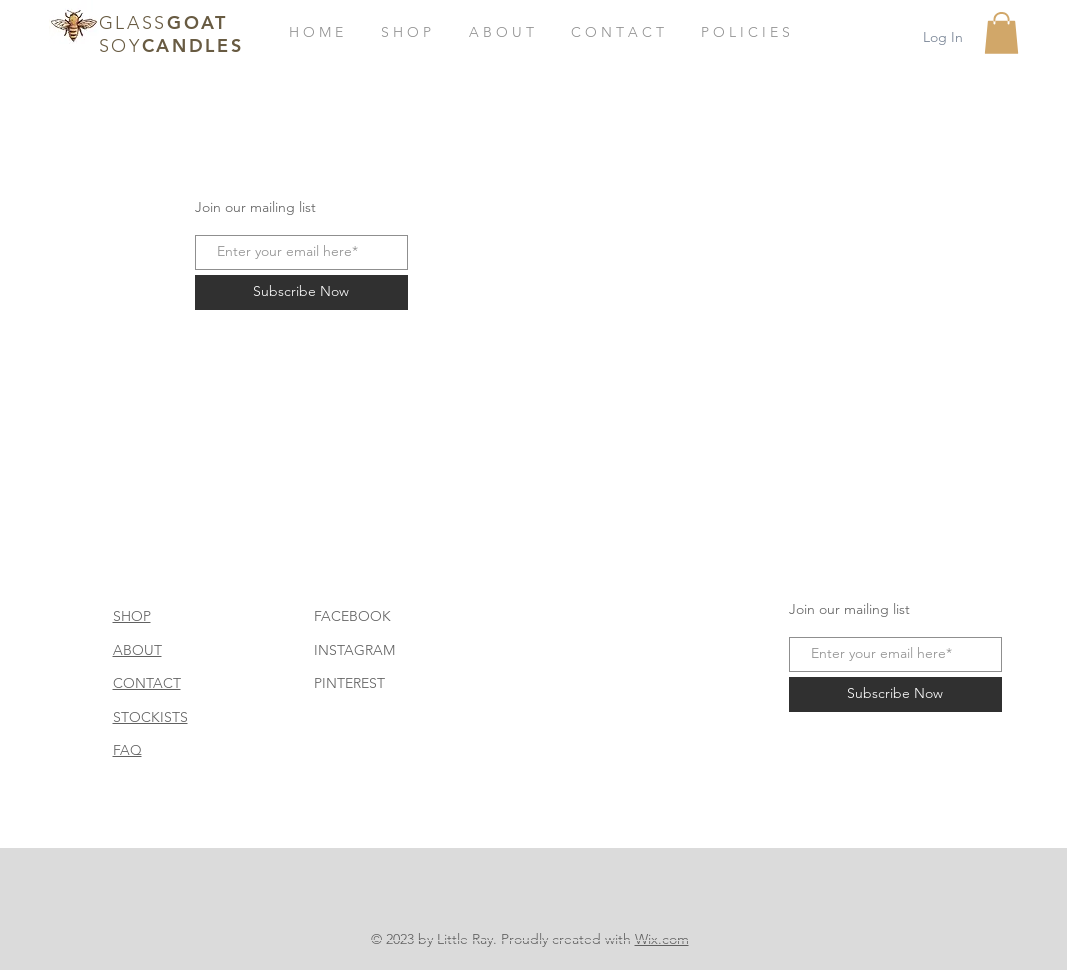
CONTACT (147, 683)
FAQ (127, 750)
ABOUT (137, 650)
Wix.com (662, 939)
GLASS (133, 23)
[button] (1001, 33)
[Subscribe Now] (301, 292)
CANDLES (193, 45)
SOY (120, 46)
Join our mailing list (255, 207)
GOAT (197, 22)
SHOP (132, 616)
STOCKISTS (150, 717)
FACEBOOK (352, 616)
